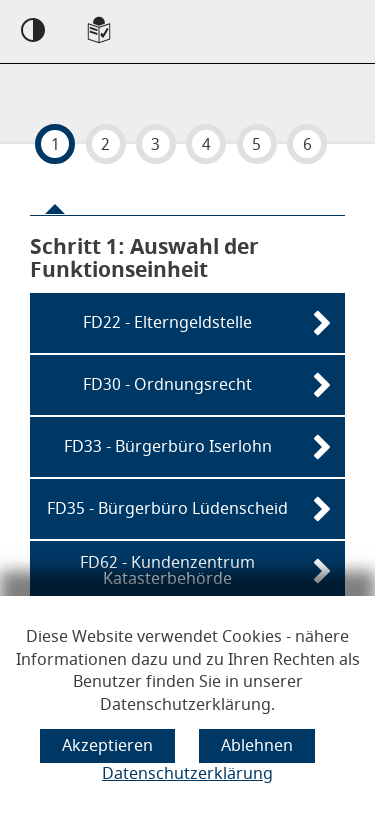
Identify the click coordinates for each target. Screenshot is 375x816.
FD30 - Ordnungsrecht (167, 385)
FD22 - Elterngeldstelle (167, 323)
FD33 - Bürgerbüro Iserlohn (168, 447)
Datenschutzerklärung (187, 774)
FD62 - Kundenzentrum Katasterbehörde (167, 571)
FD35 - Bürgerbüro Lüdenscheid (167, 509)
